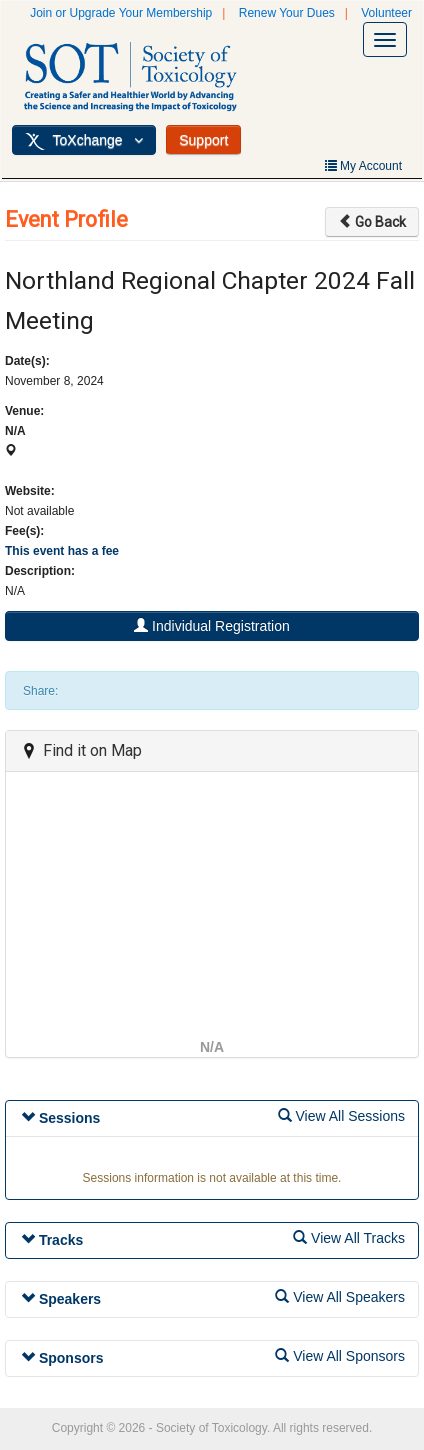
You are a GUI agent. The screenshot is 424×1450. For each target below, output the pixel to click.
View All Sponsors (340, 1356)
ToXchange (84, 141)
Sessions (60, 1118)
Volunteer (386, 13)
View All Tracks (349, 1238)
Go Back (372, 222)
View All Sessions (341, 1116)
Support (203, 140)
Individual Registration (212, 626)
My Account (363, 166)
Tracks (52, 1240)
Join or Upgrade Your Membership (121, 13)
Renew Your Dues (287, 13)
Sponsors (62, 1358)
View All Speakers (340, 1297)
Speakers (61, 1299)
